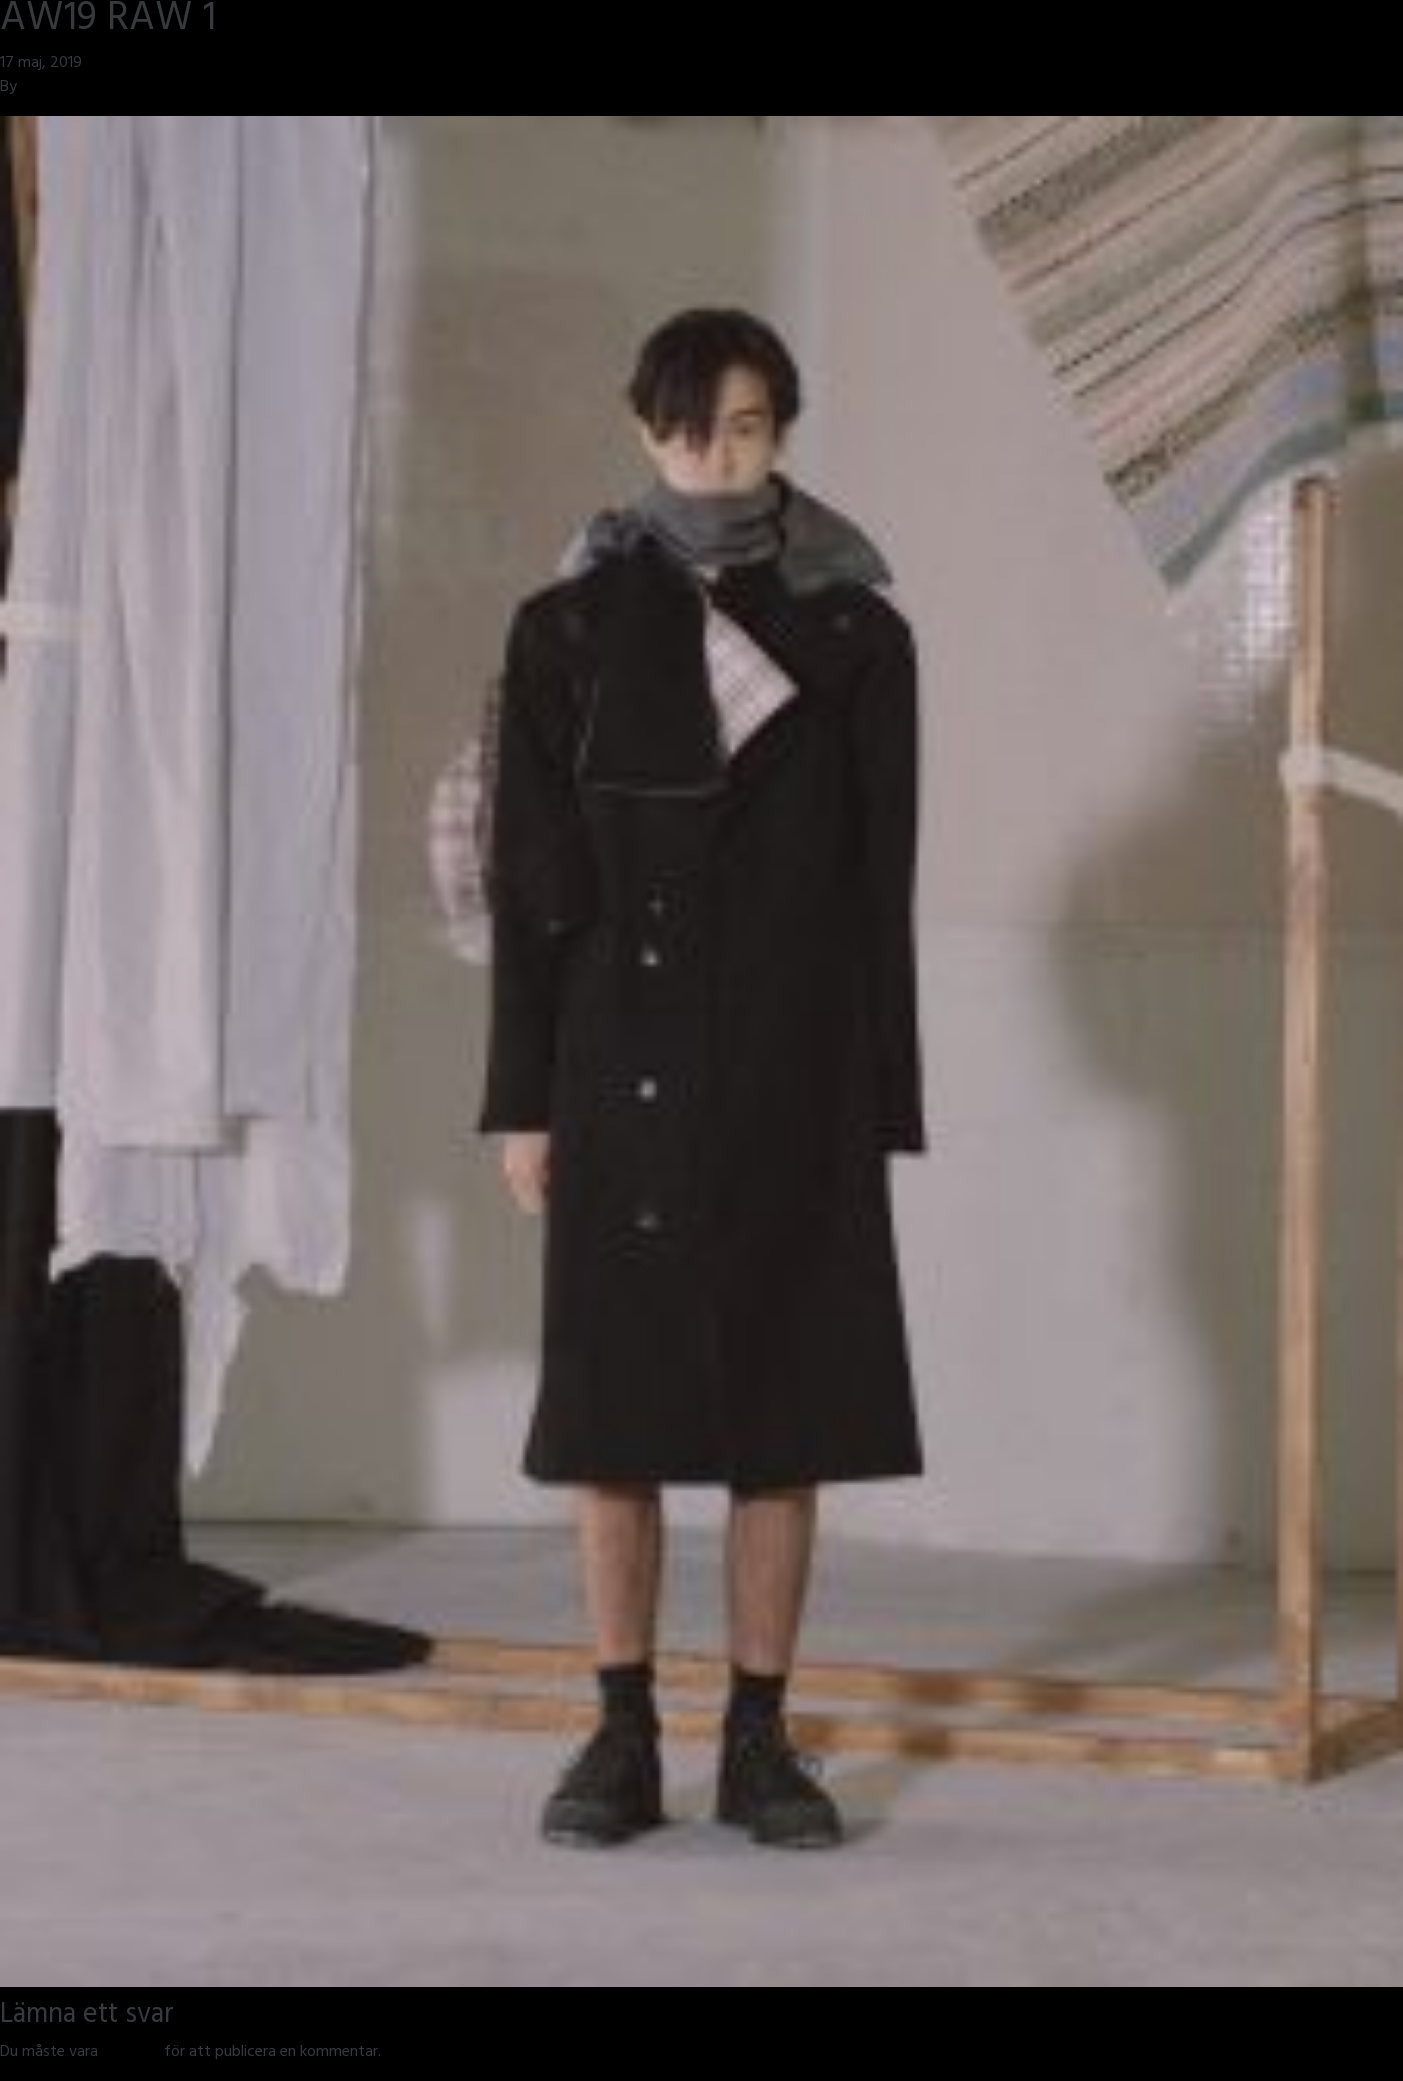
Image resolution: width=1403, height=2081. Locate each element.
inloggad (131, 2053)
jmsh (36, 88)
